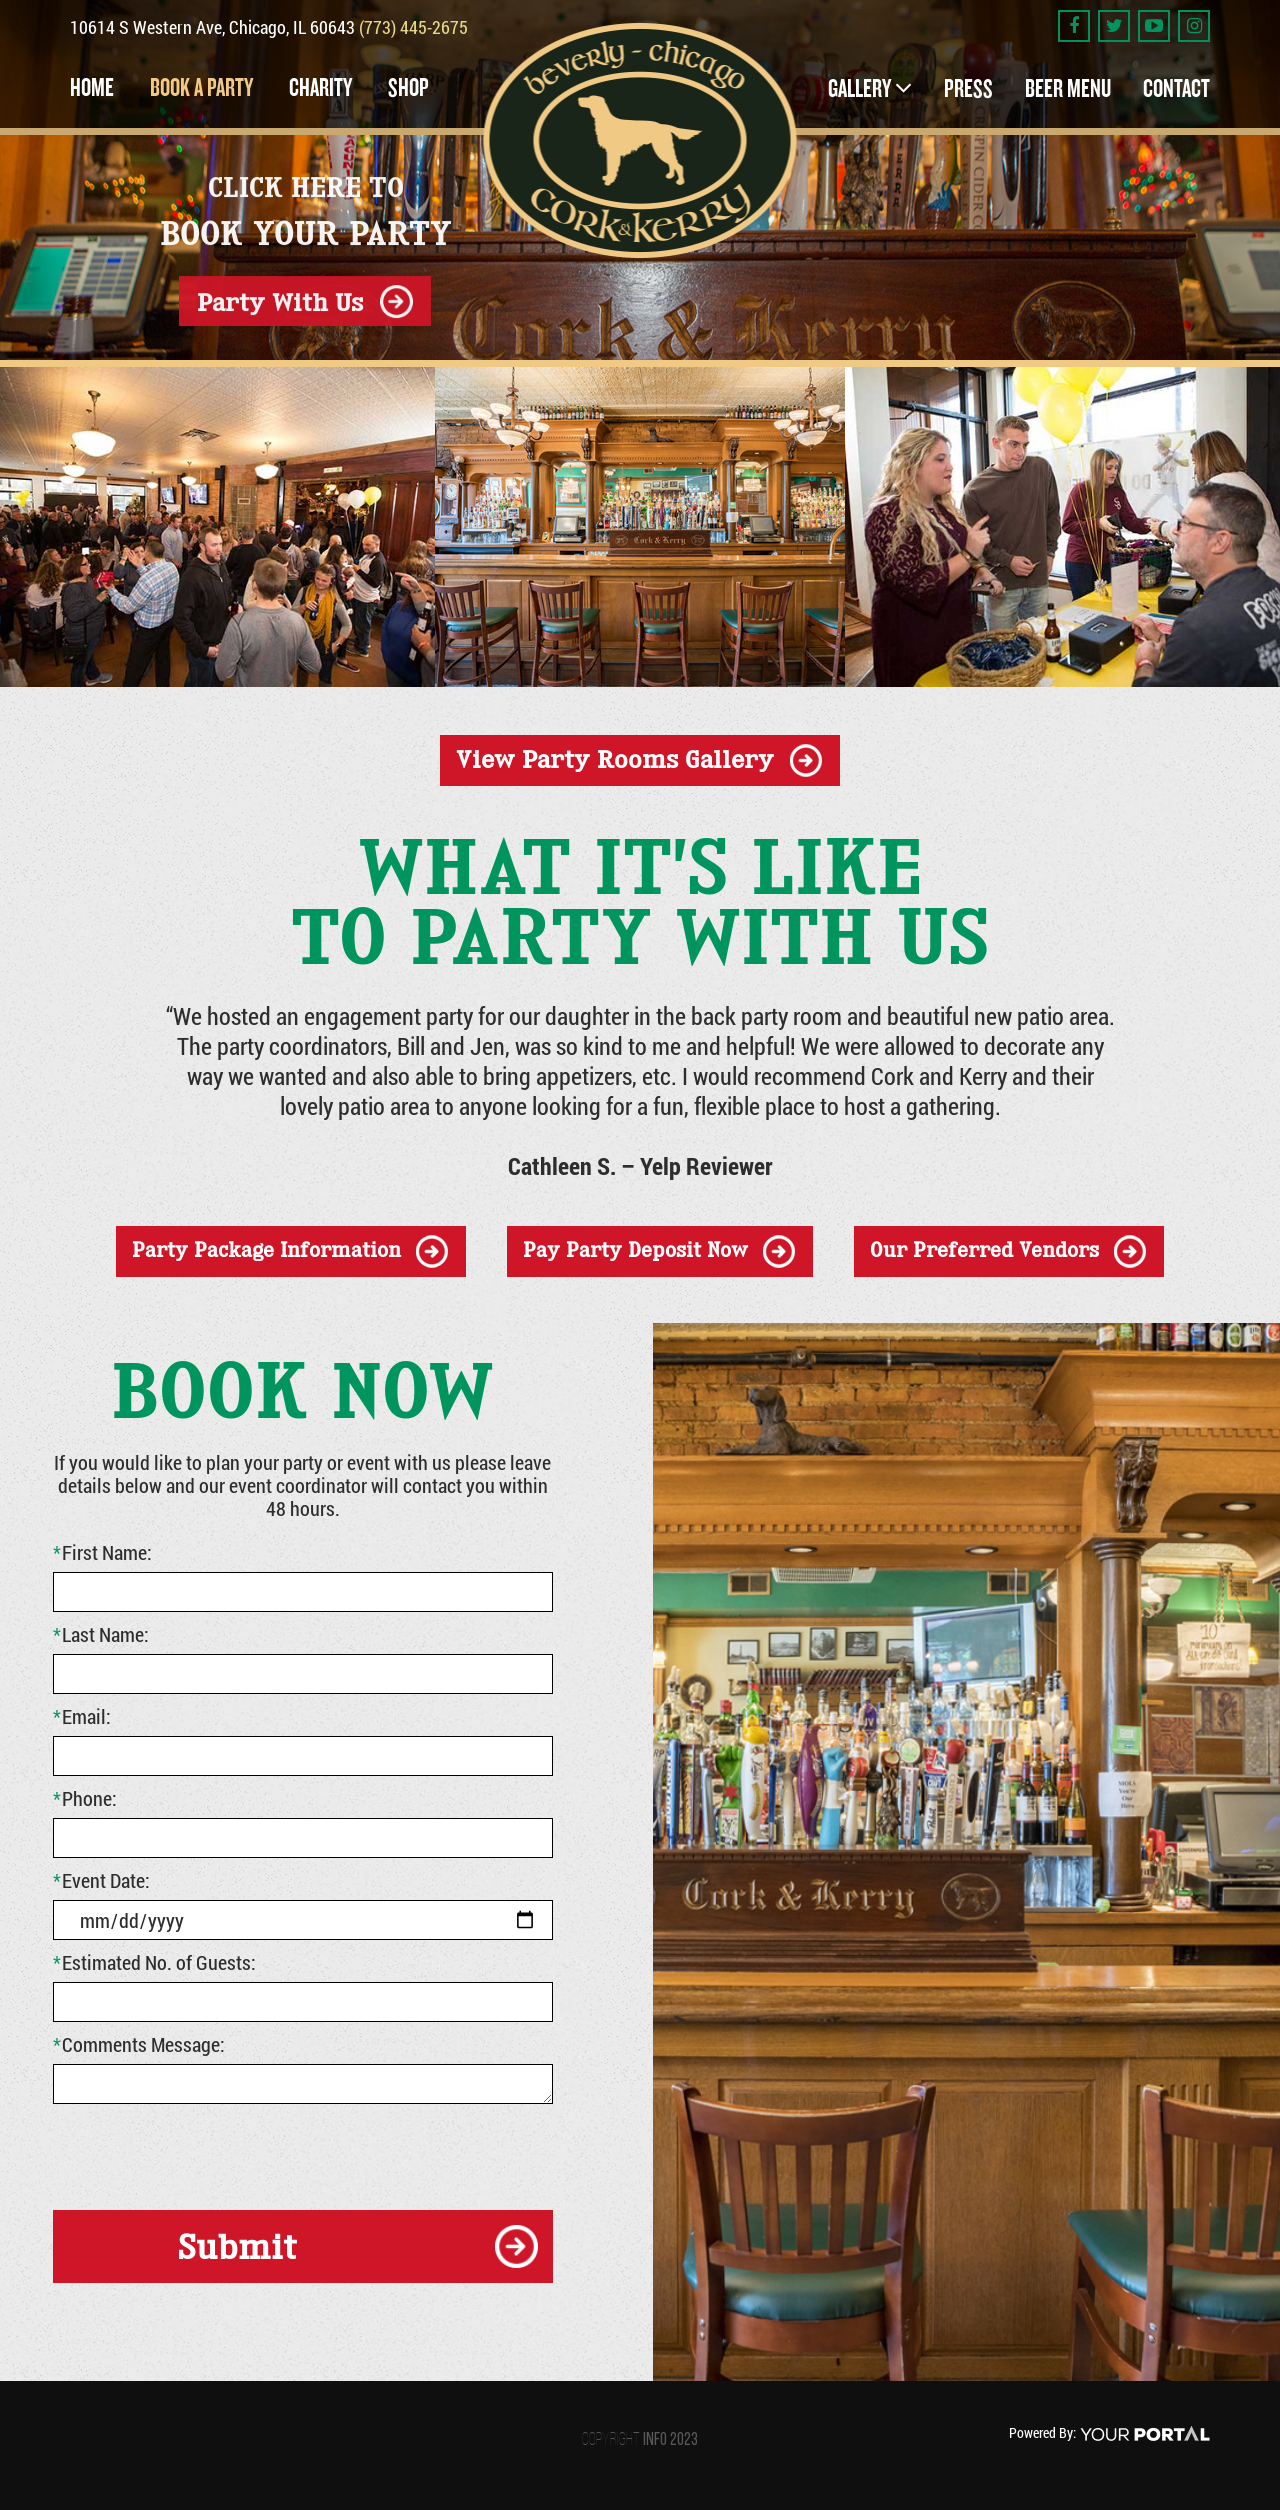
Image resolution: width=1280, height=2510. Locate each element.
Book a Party (201, 87)
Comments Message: (139, 2044)
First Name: (102, 1552)
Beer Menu (1068, 88)
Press (968, 88)
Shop (408, 87)
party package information (266, 1250)
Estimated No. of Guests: (154, 1962)
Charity (320, 87)
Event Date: (101, 1880)
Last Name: (101, 1634)
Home (92, 87)
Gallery (859, 88)
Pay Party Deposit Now (635, 1250)
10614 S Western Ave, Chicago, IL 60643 (214, 27)
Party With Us (280, 300)
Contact (1176, 88)
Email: (82, 1716)
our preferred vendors (984, 1250)
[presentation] (205, 2153)
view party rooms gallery (615, 759)
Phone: (85, 1798)
